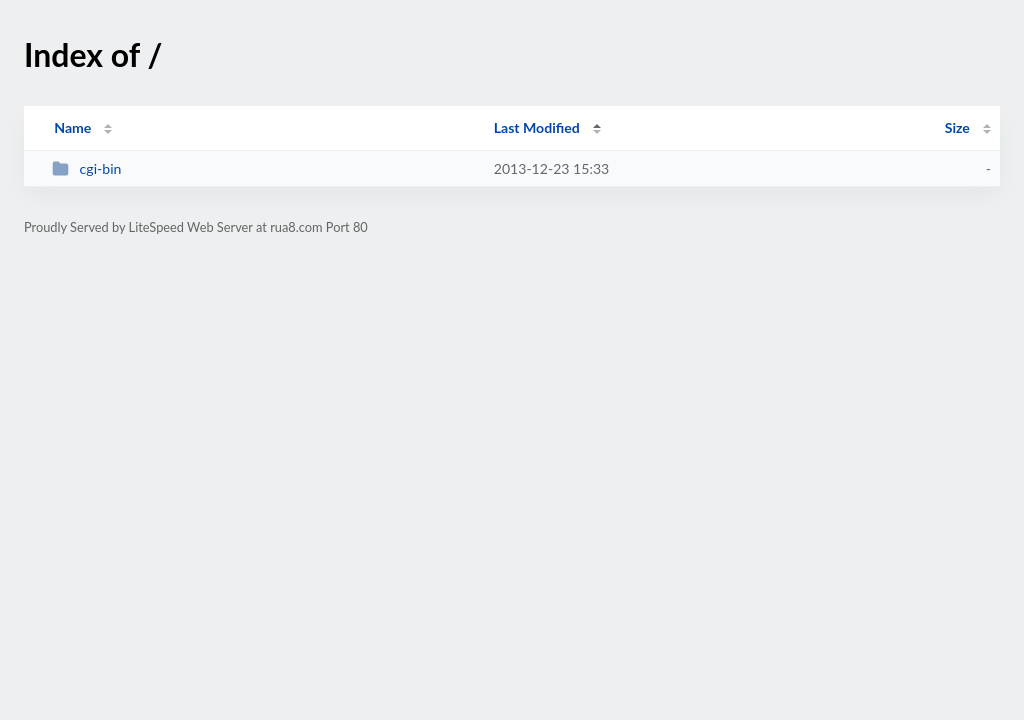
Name (72, 127)
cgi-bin (86, 168)
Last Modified (537, 127)
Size (957, 127)
